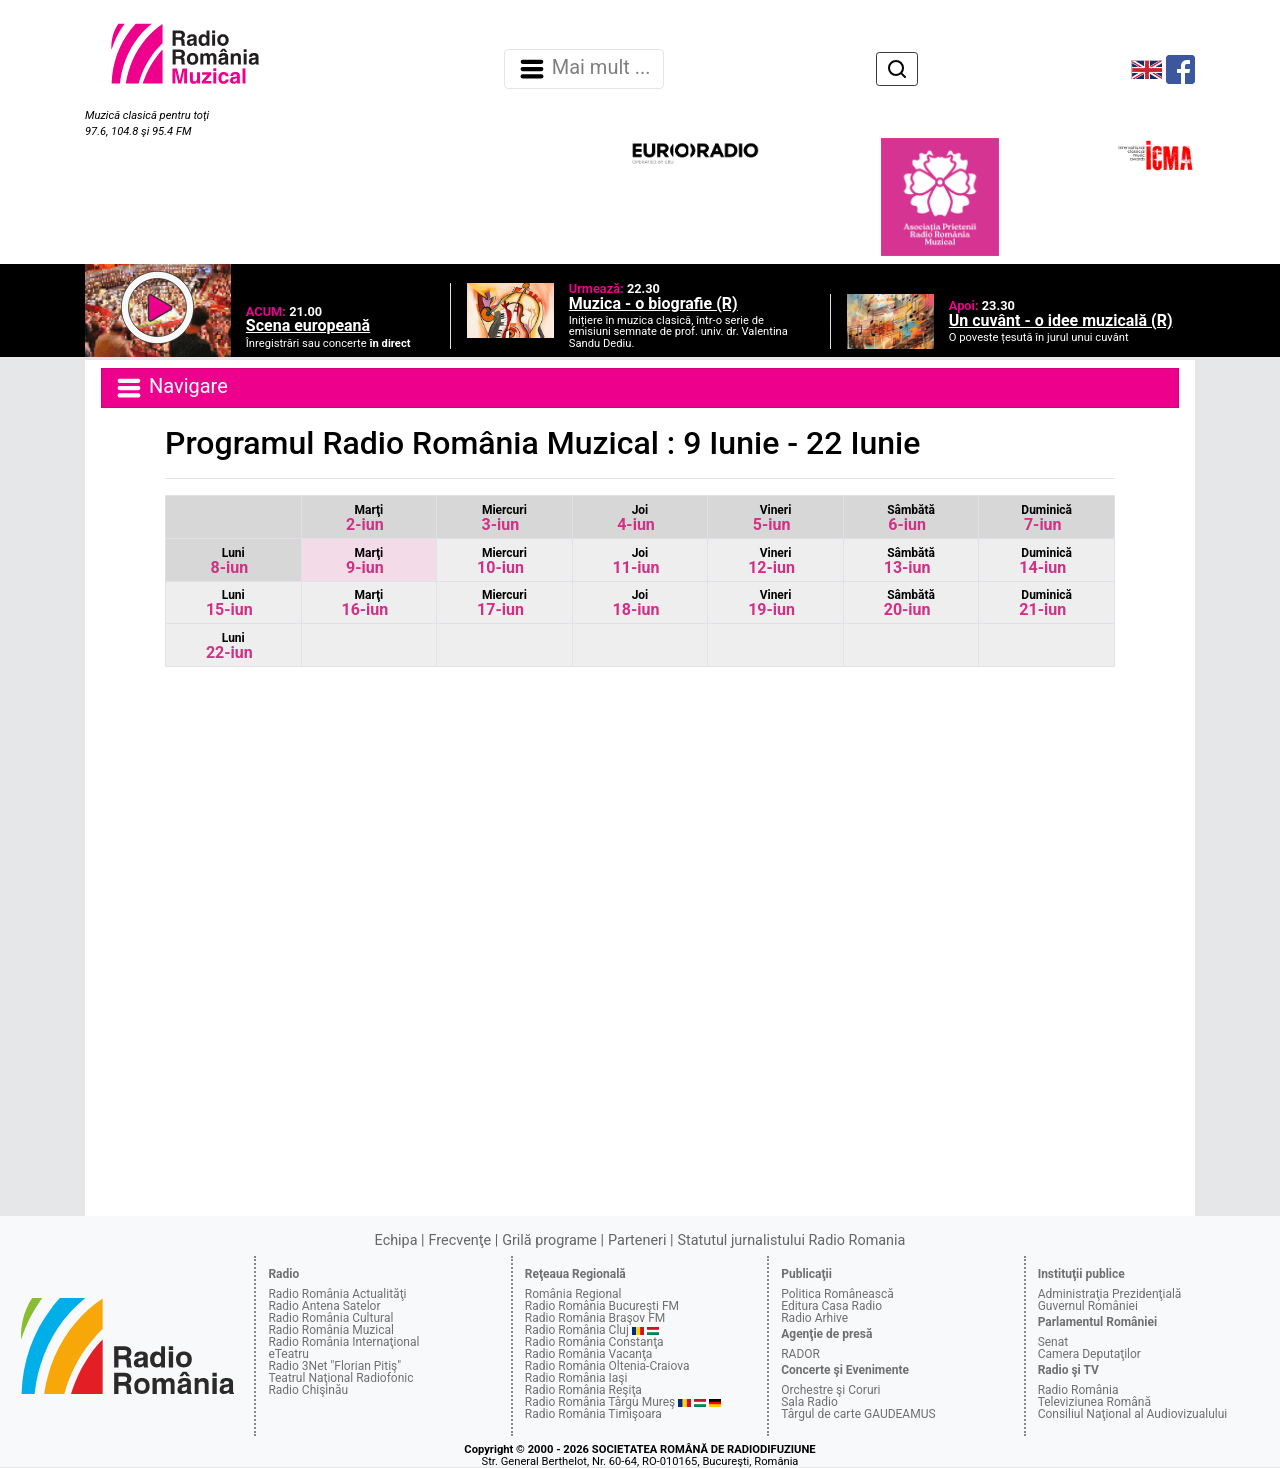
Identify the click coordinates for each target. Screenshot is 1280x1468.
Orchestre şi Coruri (830, 1390)
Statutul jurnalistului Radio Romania (791, 1240)
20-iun (909, 603)
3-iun (504, 518)
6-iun (911, 518)
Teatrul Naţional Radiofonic (340, 1378)
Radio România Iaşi (576, 1378)
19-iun (771, 603)
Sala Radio (809, 1402)
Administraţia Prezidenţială (1110, 1294)
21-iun (1045, 603)
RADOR (800, 1354)
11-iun (636, 561)
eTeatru (288, 1354)
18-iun (636, 603)
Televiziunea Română (1094, 1402)
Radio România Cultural (330, 1318)
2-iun (365, 518)
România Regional (573, 1294)
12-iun (771, 561)
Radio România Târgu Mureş (600, 1402)
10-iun (502, 561)
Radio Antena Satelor (324, 1306)
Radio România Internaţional (343, 1342)
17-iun (502, 603)
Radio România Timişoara (593, 1414)
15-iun (229, 603)
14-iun (1045, 561)
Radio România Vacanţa (589, 1354)
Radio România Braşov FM (595, 1318)
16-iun (364, 603)
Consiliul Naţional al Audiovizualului (1133, 1414)
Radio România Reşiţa (583, 1390)
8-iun (229, 561)
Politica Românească (837, 1294)
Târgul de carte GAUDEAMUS (858, 1414)
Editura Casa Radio (831, 1306)
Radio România (1078, 1390)
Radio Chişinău (308, 1390)
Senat (1053, 1342)
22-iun (229, 646)
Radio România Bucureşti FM (602, 1306)
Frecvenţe (460, 1240)
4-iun (636, 518)
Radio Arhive (814, 1318)
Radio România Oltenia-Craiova (607, 1366)
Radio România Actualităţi (337, 1294)
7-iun (1046, 518)
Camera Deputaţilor (1089, 1354)
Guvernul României (1088, 1306)
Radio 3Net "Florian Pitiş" (334, 1366)
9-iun (365, 561)
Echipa (396, 1240)
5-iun (772, 518)
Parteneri (637, 1240)
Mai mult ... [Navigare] (584, 69)
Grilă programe (549, 1240)
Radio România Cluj (577, 1330)
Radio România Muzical (330, 1330)
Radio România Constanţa (594, 1342)
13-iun (909, 561)
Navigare (171, 388)
